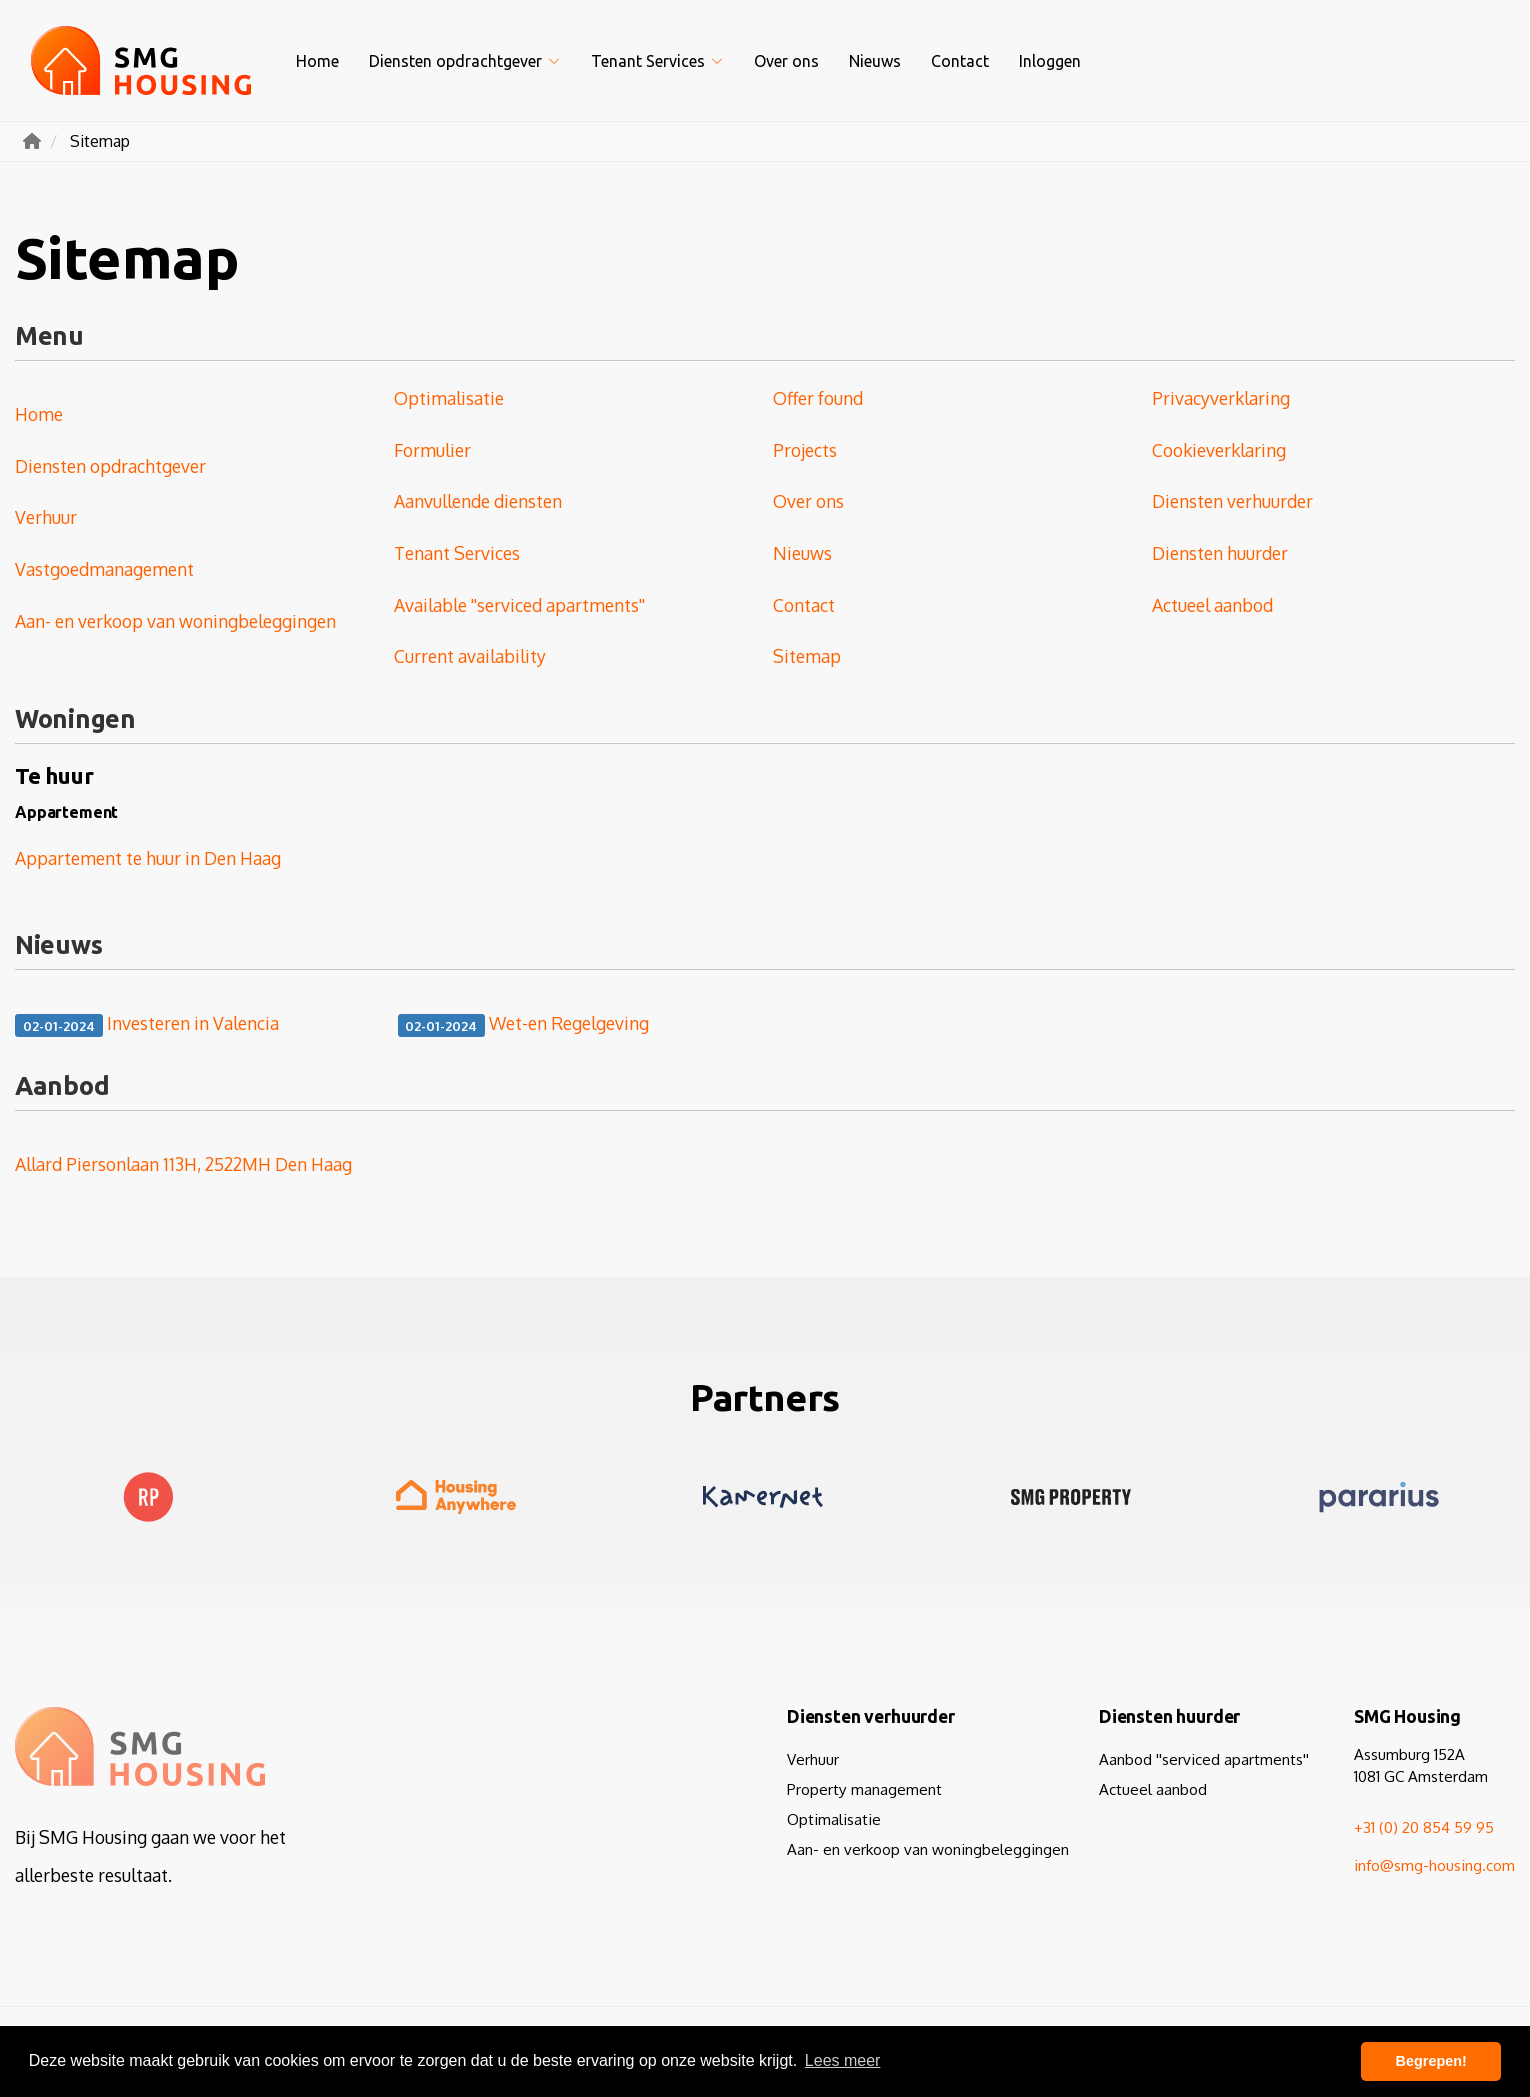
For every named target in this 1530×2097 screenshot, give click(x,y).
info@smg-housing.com (1434, 1865)
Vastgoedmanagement (104, 569)
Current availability (470, 656)
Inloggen (1050, 61)
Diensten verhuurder (1232, 501)
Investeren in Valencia (147, 1024)
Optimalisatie (449, 398)
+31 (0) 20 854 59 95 (1424, 1827)
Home (317, 61)
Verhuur (46, 517)
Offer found (818, 398)
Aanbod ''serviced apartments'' (1204, 1759)
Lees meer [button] (843, 2060)
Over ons (786, 61)
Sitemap (807, 656)
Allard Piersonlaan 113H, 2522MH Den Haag (183, 1164)
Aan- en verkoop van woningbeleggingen (175, 621)
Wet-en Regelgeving (524, 1024)
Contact (960, 61)
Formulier (432, 450)
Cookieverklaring (1219, 450)
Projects (805, 450)
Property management (864, 1789)
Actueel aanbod (1212, 605)
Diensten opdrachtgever (465, 61)
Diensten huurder (1220, 553)
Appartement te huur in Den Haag (148, 858)
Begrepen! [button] (1431, 2061)
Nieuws (875, 61)
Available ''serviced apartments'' (519, 605)
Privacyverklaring (1221, 398)
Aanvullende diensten (478, 501)
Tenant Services (657, 61)
